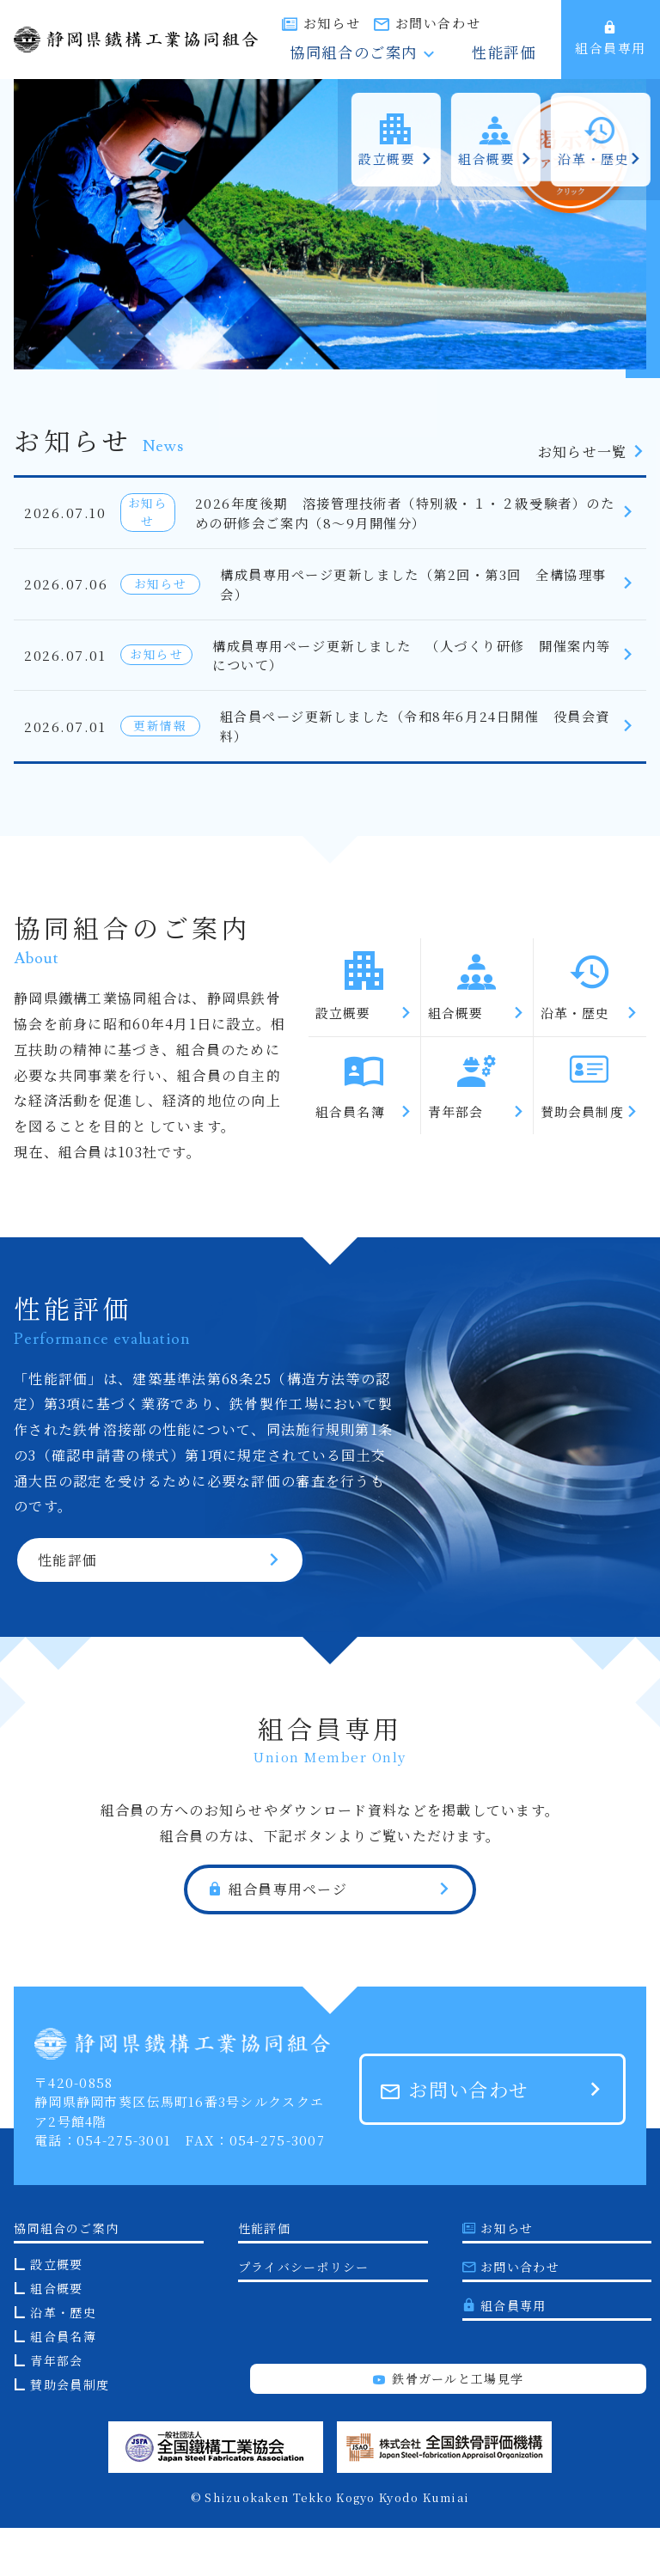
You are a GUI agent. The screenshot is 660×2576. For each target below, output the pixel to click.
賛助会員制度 (69, 2432)
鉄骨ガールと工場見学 (448, 2426)
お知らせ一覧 (592, 451)
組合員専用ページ (277, 1938)
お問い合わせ (504, 23)
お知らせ (398, 23)
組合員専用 (610, 39)
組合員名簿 (62, 2384)
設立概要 (56, 2312)
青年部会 (56, 2408)
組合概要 (56, 2336)
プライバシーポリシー (304, 2314)
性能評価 (517, 54)
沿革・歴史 (62, 2360)
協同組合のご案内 (404, 54)
